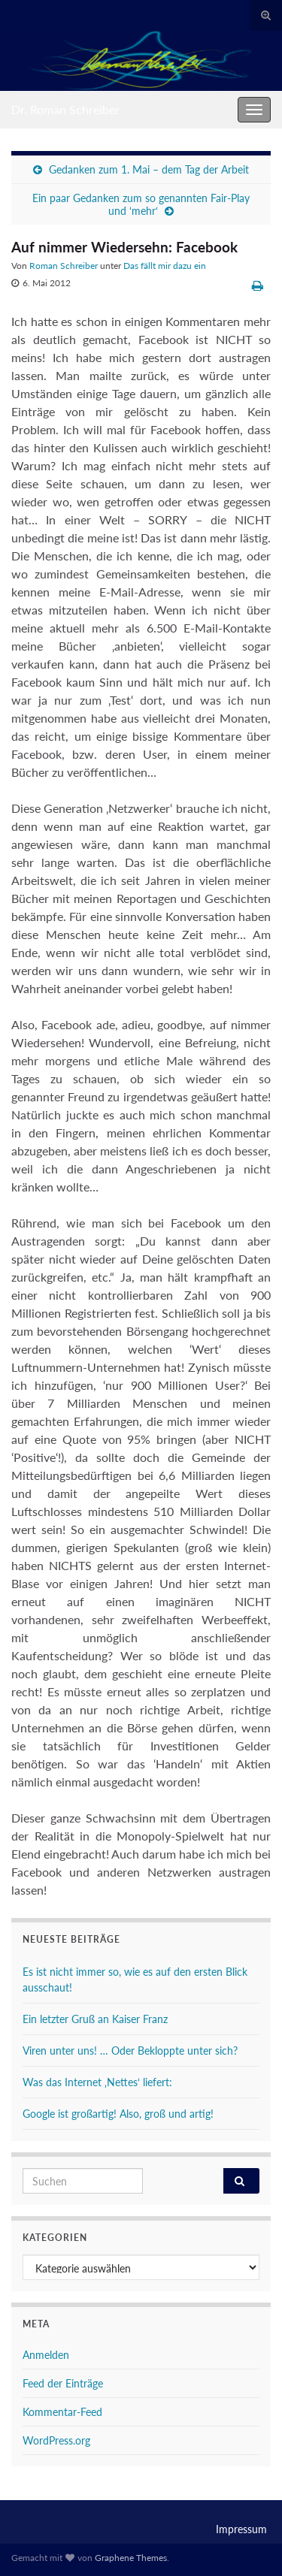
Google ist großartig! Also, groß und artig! (118, 2113)
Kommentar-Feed (62, 2411)
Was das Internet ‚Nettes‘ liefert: (97, 2082)
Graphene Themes (131, 2557)
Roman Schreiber (63, 265)
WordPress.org (56, 2440)
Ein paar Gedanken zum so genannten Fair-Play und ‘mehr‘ (141, 204)
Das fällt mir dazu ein (164, 265)
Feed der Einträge (63, 2383)
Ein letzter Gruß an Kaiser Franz (95, 2019)
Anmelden (46, 2354)
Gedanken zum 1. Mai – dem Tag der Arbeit (149, 169)
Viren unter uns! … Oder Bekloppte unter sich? (130, 2050)
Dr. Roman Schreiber (65, 109)
